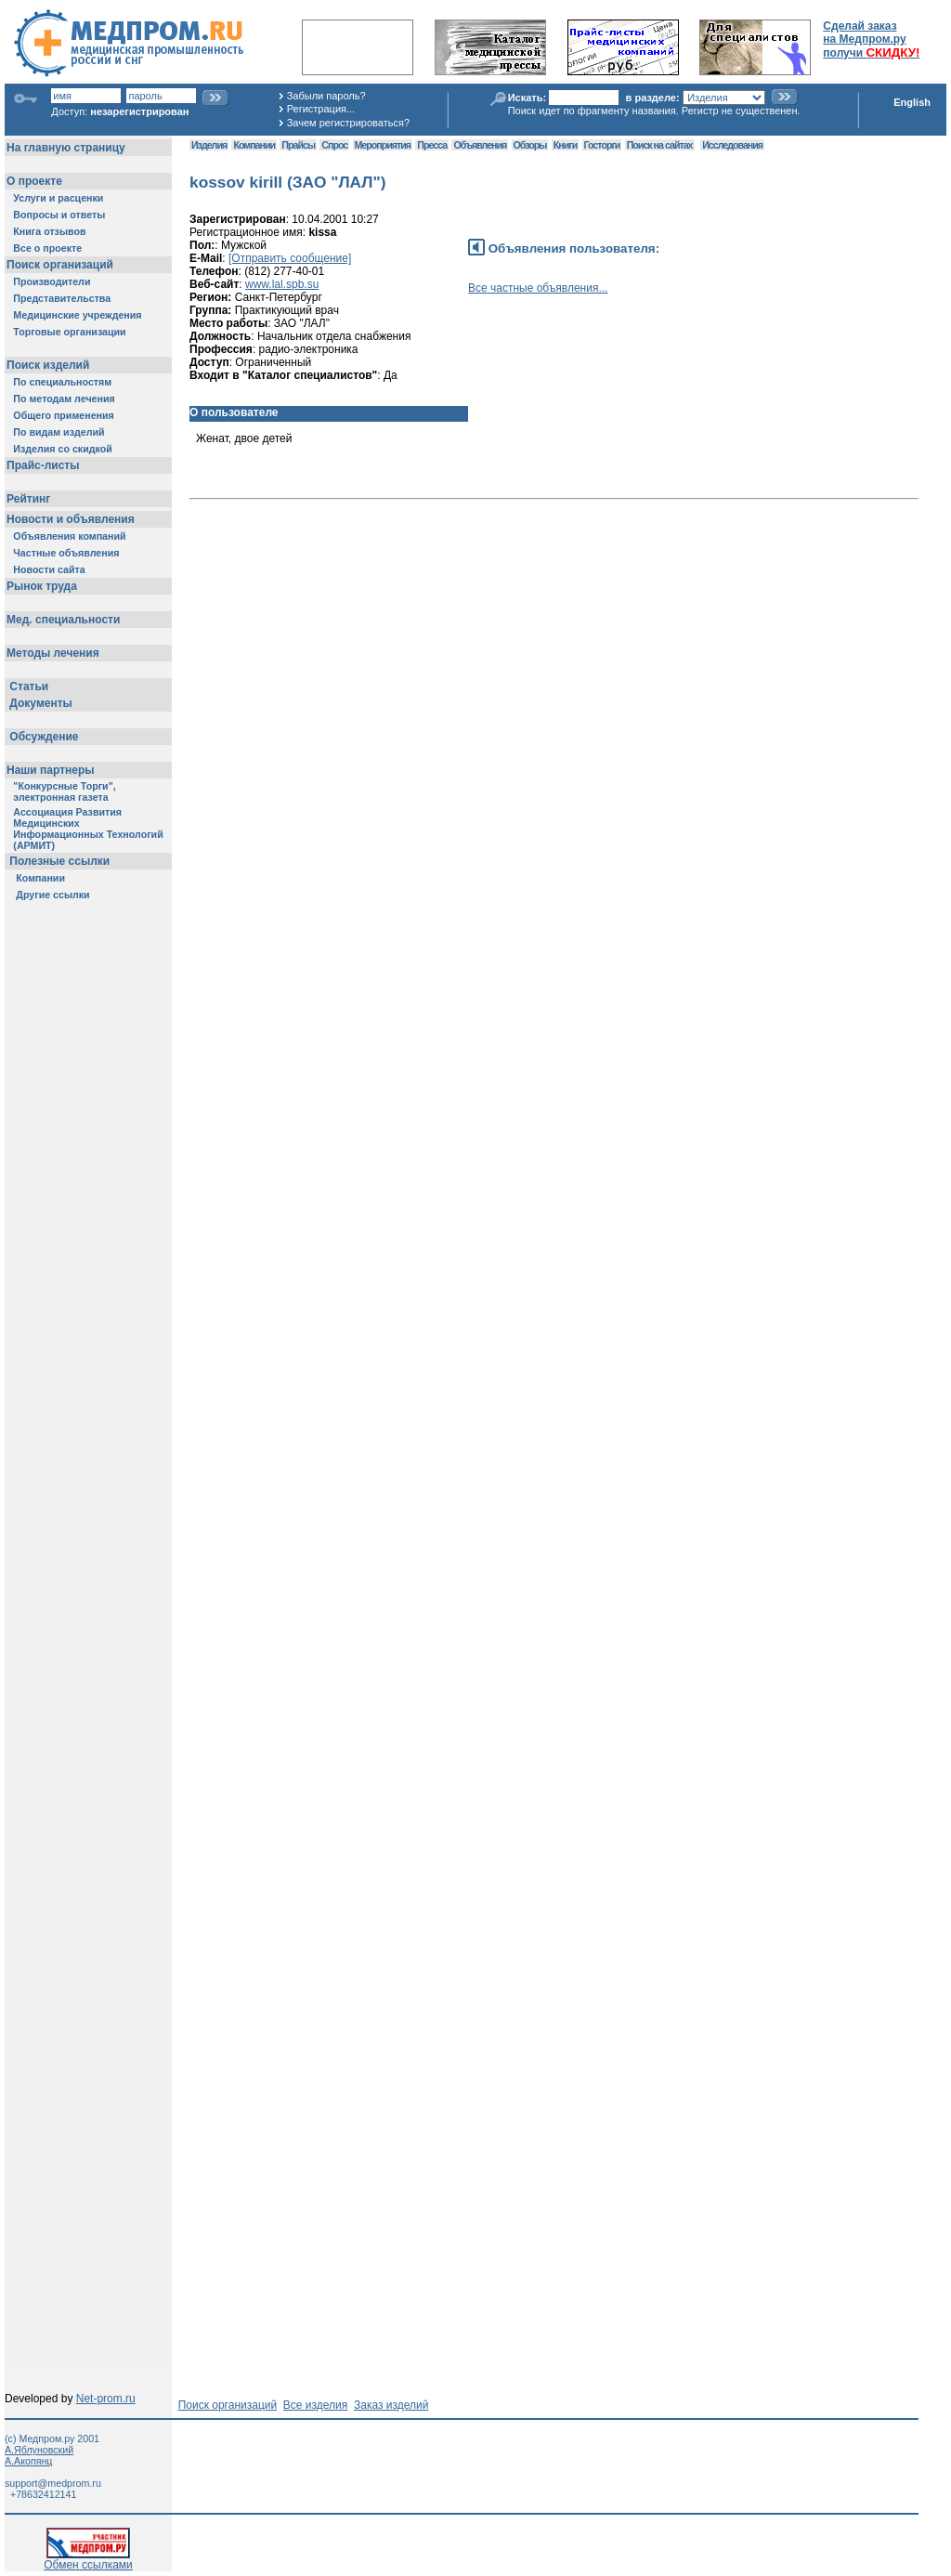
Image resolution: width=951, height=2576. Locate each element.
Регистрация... (321, 108)
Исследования (732, 144)
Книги (565, 144)
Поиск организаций (228, 2405)
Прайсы (298, 144)
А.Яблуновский (39, 2449)
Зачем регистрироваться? (348, 122)
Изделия (208, 144)
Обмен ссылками (88, 2559)
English (912, 102)
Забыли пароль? (326, 95)
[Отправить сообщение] (289, 258)
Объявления (479, 144)
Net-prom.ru (106, 2398)
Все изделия (315, 2405)
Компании (254, 144)
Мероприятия (382, 144)
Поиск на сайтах (660, 144)
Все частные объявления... (537, 287)
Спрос (334, 144)
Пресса (432, 144)
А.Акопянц (28, 2460)
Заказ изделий (391, 2405)
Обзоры (530, 144)
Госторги (602, 144)
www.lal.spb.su (282, 284)
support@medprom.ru (53, 2483)
